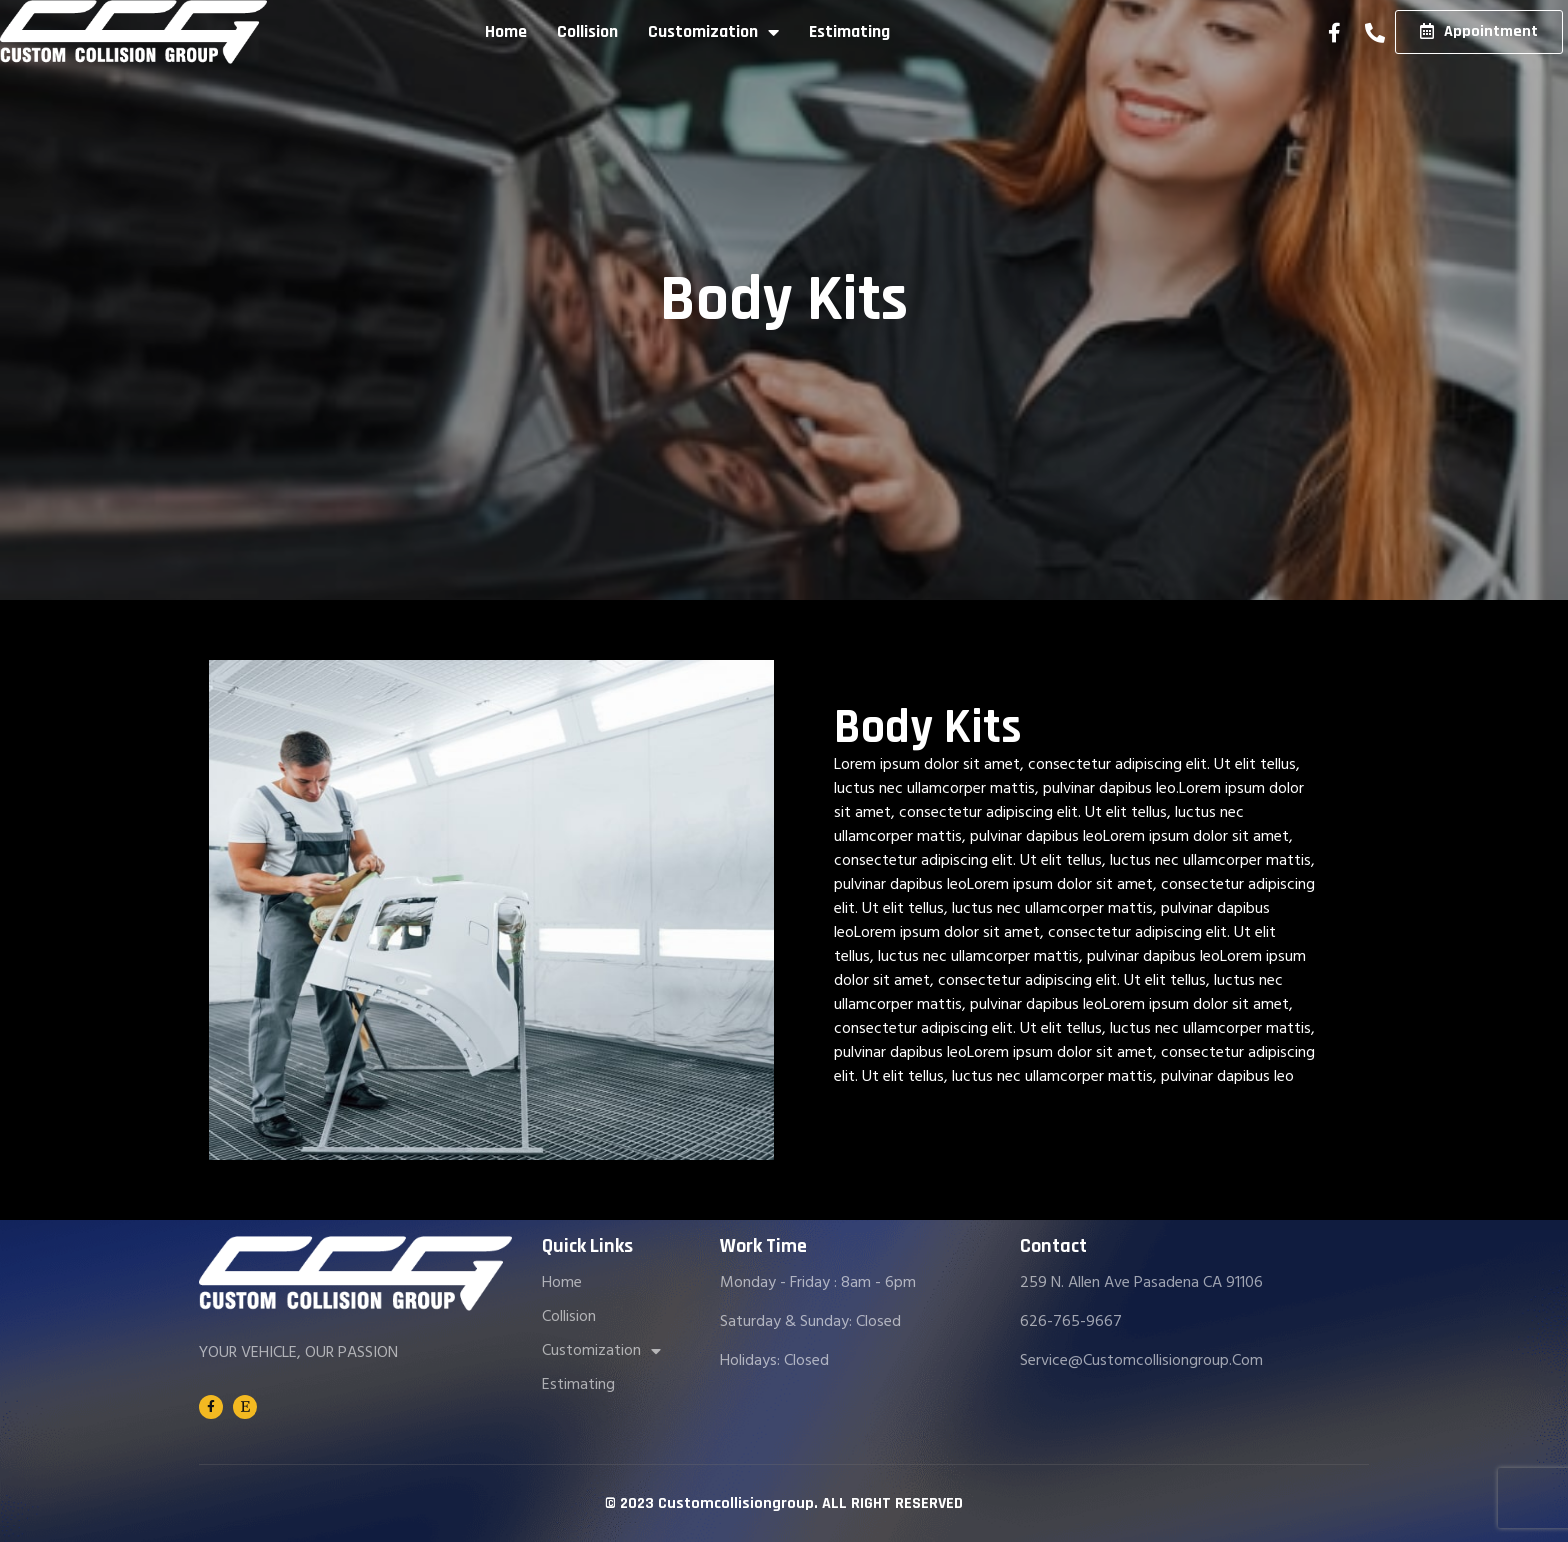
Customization (713, 32)
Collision (587, 32)
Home (506, 32)
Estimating (849, 32)
